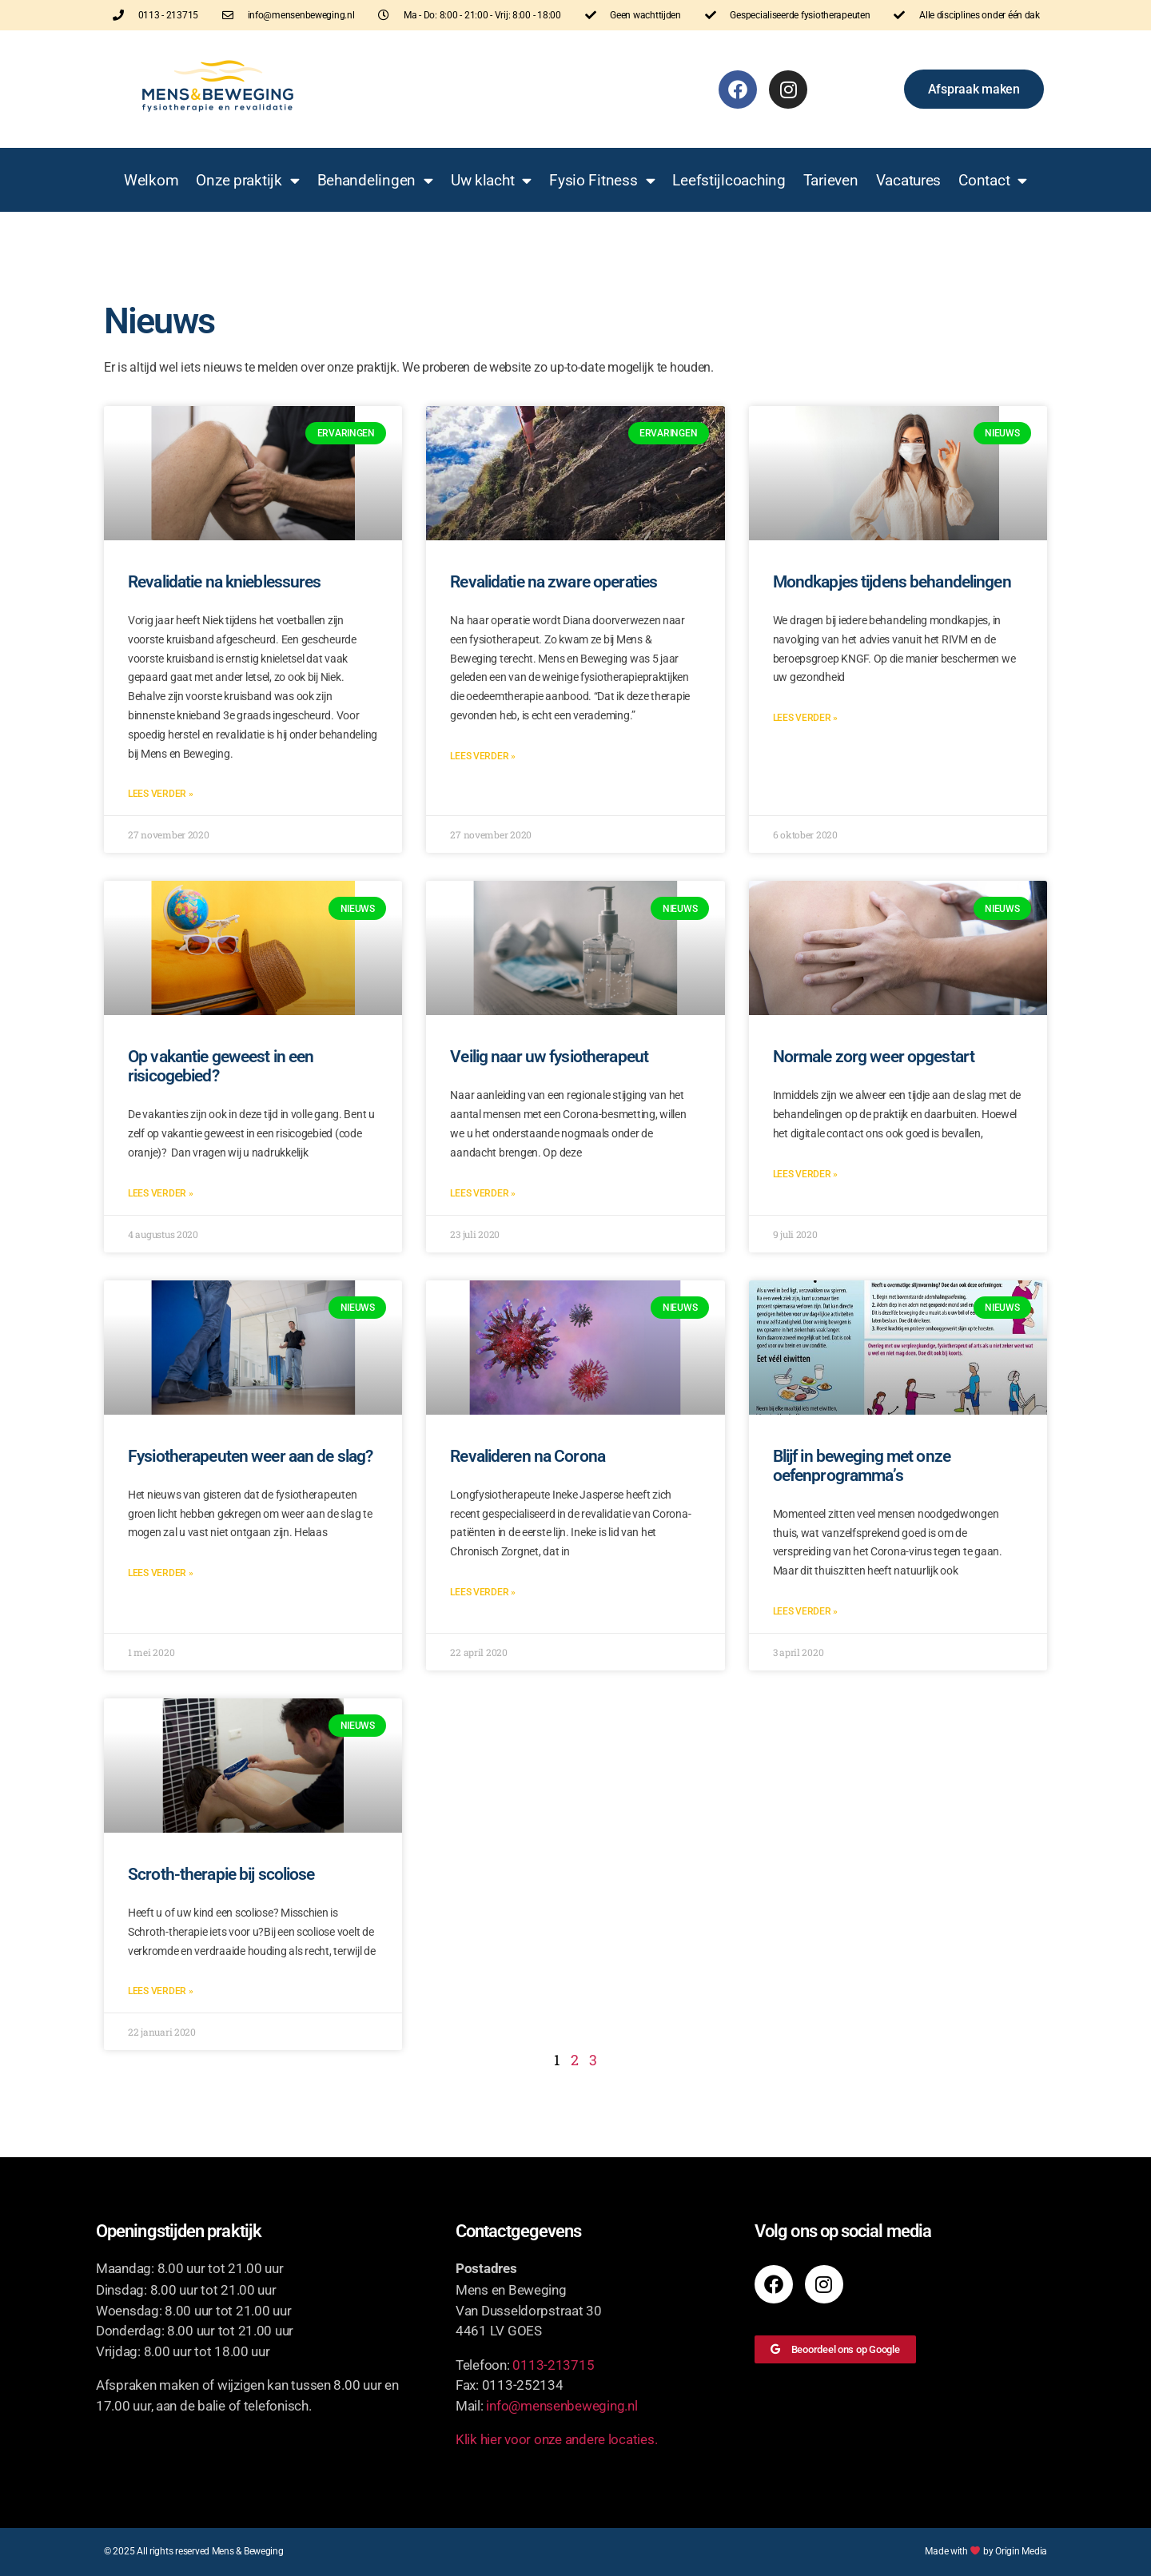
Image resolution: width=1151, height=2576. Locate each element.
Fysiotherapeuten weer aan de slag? (250, 1456)
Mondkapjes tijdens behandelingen (892, 581)
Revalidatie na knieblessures (224, 581)
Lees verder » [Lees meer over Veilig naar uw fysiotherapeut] (483, 1193)
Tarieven (830, 180)
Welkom (151, 180)
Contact (992, 180)
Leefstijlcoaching (728, 180)
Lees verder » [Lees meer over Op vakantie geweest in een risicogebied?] (160, 1193)
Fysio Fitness (602, 180)
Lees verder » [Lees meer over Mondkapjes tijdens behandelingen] (805, 717)
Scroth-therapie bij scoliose (221, 1874)
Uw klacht (491, 180)
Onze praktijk (247, 180)
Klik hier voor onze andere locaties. (556, 2439)
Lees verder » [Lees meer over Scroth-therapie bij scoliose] (160, 1991)
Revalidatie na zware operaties (553, 581)
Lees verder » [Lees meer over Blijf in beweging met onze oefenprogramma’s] (805, 1611)
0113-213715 (553, 2365)
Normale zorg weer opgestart (873, 1056)
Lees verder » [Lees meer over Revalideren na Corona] (483, 1592)
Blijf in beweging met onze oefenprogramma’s (861, 1466)
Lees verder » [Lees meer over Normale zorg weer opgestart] (805, 1174)
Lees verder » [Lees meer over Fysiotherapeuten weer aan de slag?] (160, 1573)
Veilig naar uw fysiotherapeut (549, 1056)
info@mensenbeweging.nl (561, 2406)
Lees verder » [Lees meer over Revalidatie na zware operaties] (483, 756)
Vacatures (909, 180)
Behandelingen (375, 180)
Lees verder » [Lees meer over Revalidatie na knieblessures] (160, 793)
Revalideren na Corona (527, 1456)
